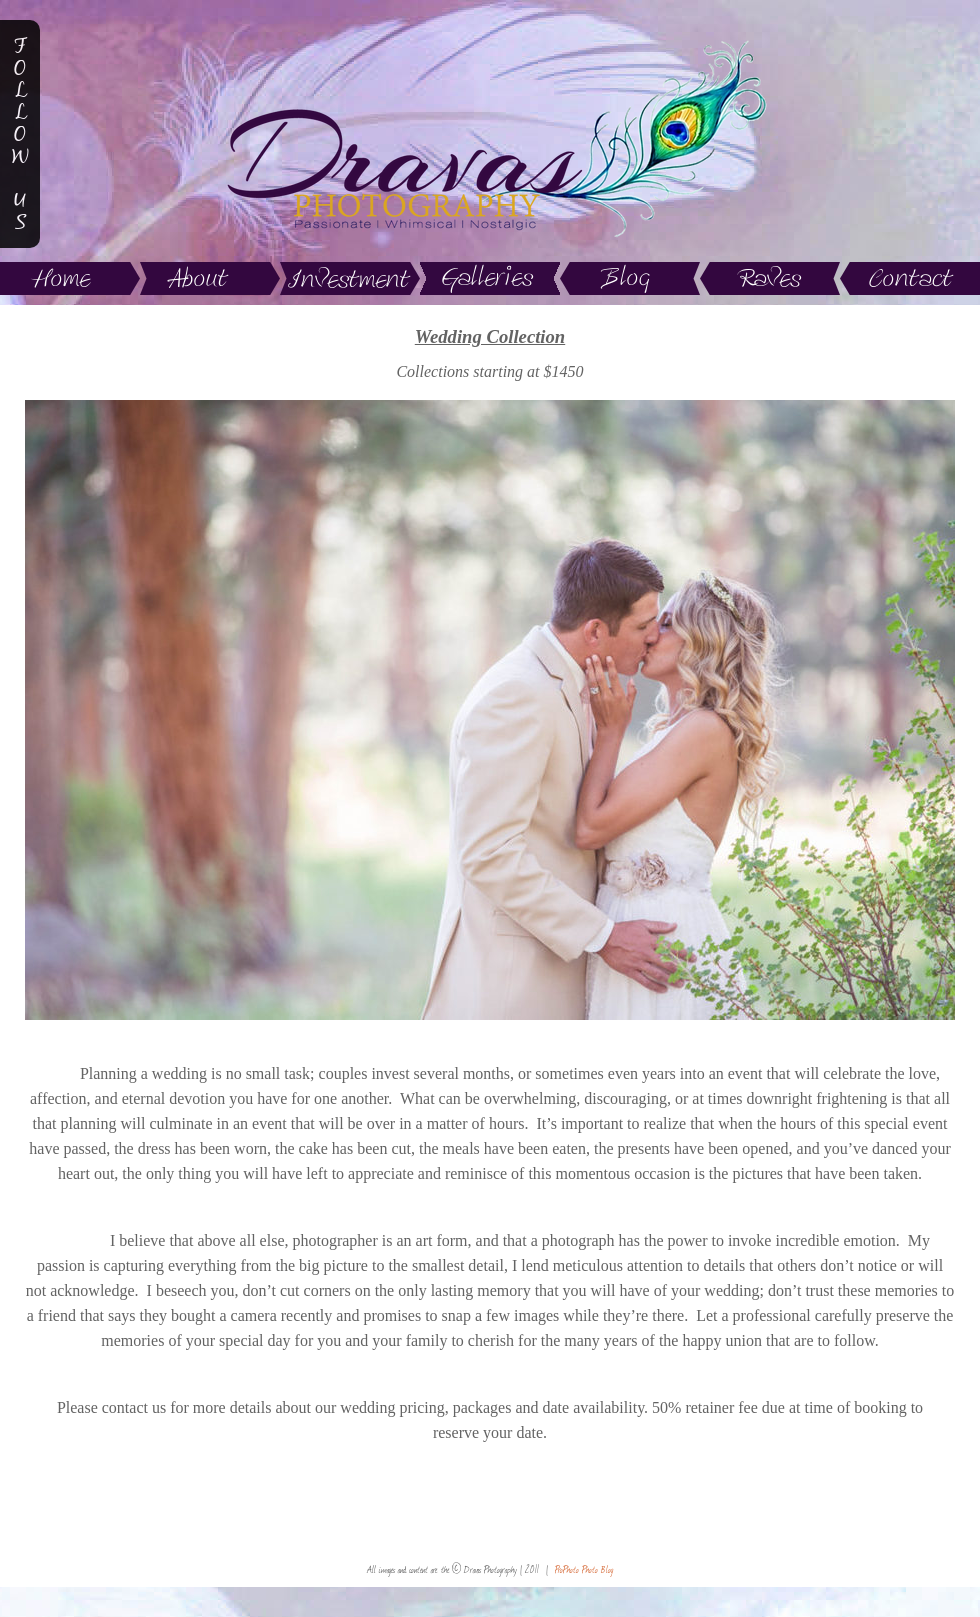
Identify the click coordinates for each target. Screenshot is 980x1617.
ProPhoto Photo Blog (584, 1569)
